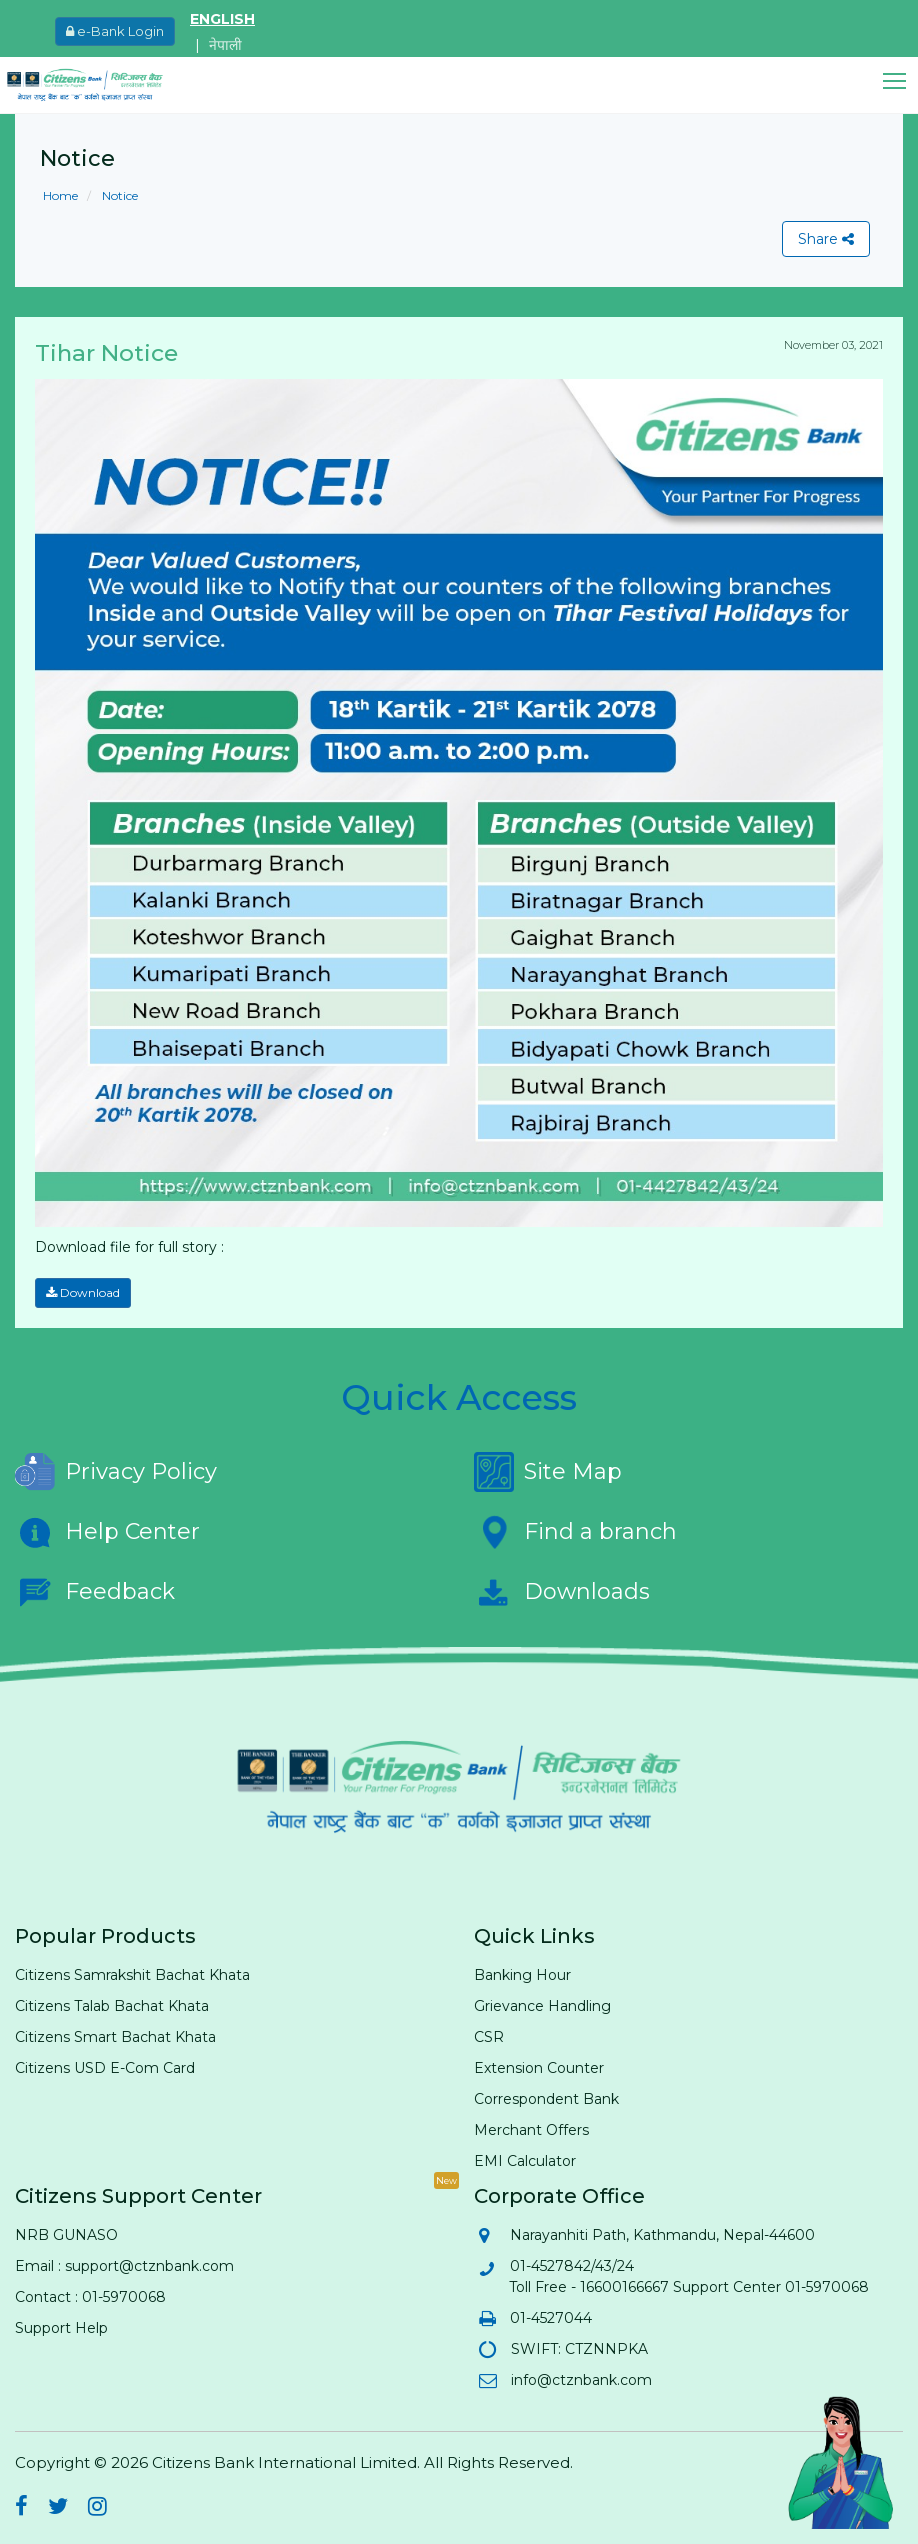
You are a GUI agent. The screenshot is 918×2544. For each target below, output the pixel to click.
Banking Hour (522, 1975)
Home (60, 195)
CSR (489, 2037)
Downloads (562, 1592)
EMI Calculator (525, 2161)
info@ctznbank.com (580, 2380)
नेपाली (225, 45)
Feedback (95, 1592)
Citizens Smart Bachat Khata (115, 2037)
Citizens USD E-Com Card (105, 2068)
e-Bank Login (115, 31)
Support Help (61, 2328)
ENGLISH (222, 19)
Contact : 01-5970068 (90, 2297)
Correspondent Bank (546, 2099)
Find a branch (575, 1532)
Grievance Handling (542, 2006)
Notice (118, 195)
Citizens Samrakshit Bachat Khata (132, 1975)
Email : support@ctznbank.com (124, 2266)
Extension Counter (539, 2068)
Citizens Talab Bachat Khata (112, 2006)
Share (826, 239)
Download (83, 1292)
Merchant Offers (531, 2130)
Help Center (107, 1532)
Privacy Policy (116, 1472)
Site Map (548, 1472)
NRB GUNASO (66, 2235)
